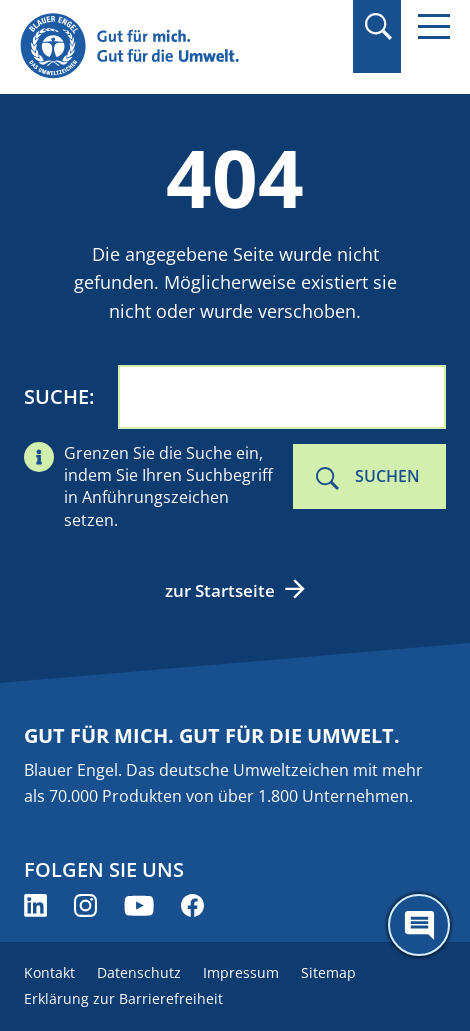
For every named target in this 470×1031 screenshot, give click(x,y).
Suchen (387, 476)
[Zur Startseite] (170, 46)
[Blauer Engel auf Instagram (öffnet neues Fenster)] (85, 905)
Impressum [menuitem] (241, 972)
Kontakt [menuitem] (49, 972)
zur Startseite (220, 590)
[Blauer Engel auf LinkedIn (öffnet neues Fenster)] (35, 905)
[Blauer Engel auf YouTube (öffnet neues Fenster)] (139, 905)
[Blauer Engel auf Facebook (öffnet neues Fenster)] (192, 905)
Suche (56, 396)
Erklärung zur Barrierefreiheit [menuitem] (123, 998)
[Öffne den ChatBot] (419, 925)
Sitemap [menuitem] (328, 972)
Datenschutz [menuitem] (139, 972)
